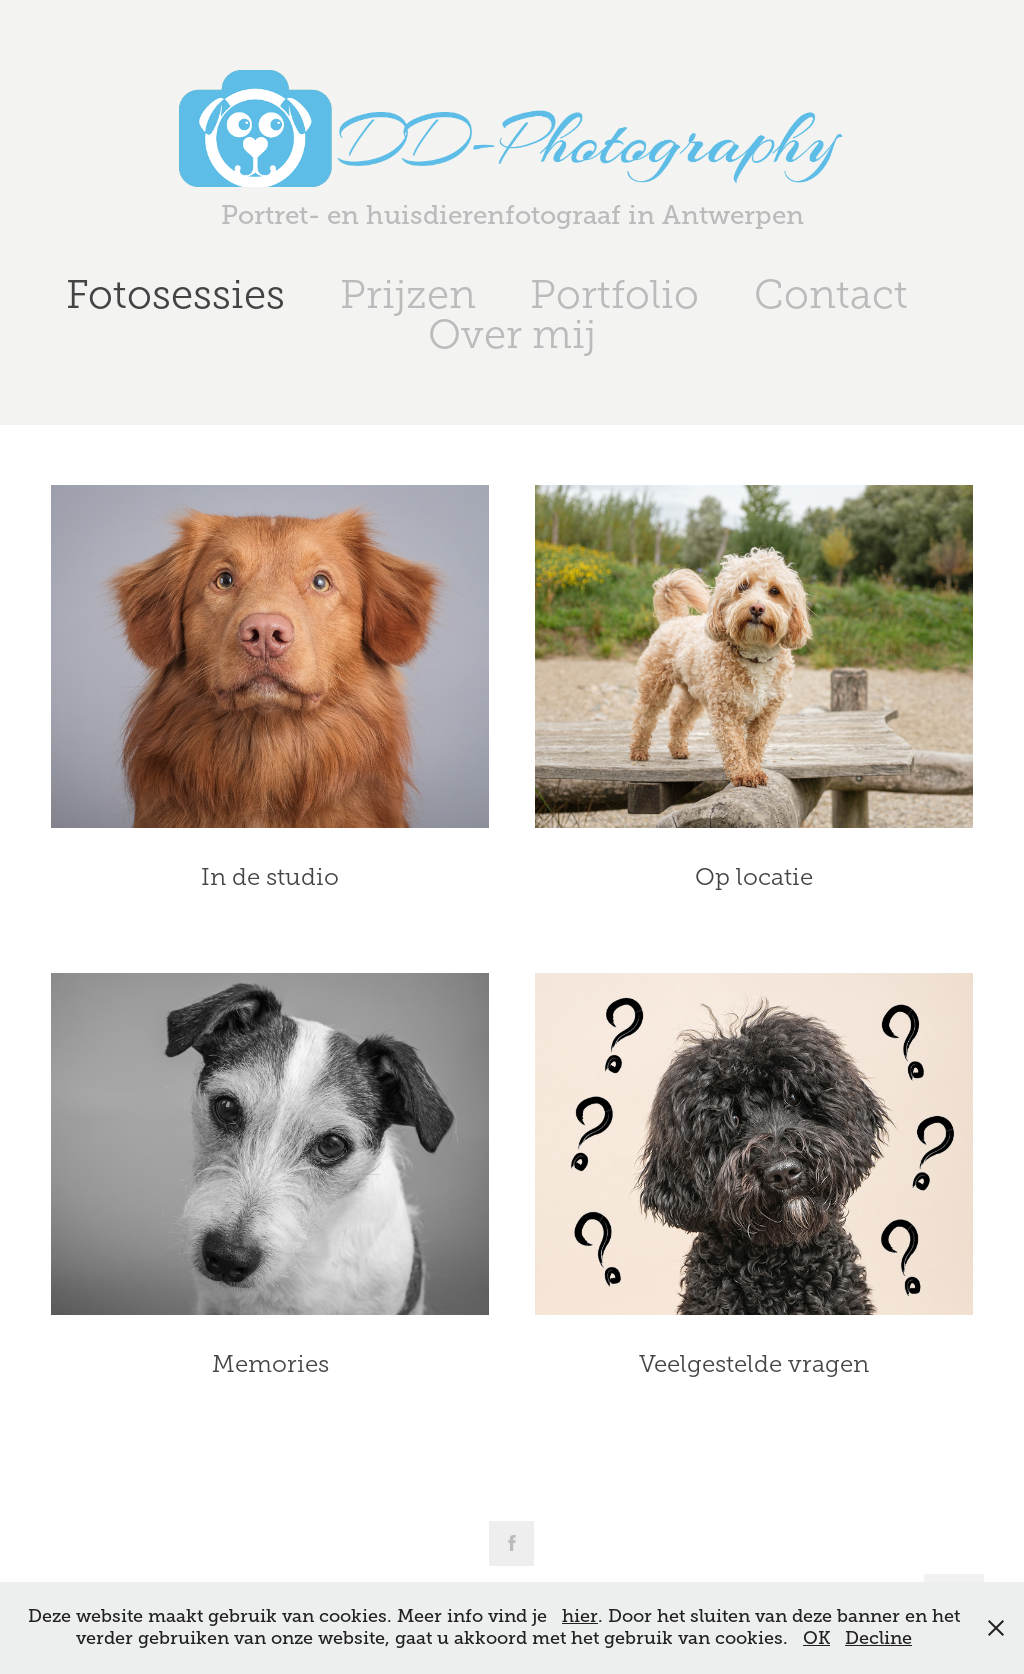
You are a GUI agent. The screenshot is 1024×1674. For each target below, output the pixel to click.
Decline (878, 1638)
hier (580, 1616)
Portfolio (614, 294)
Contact (831, 294)
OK (816, 1638)
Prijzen (408, 294)
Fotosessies (175, 294)
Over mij (512, 334)
